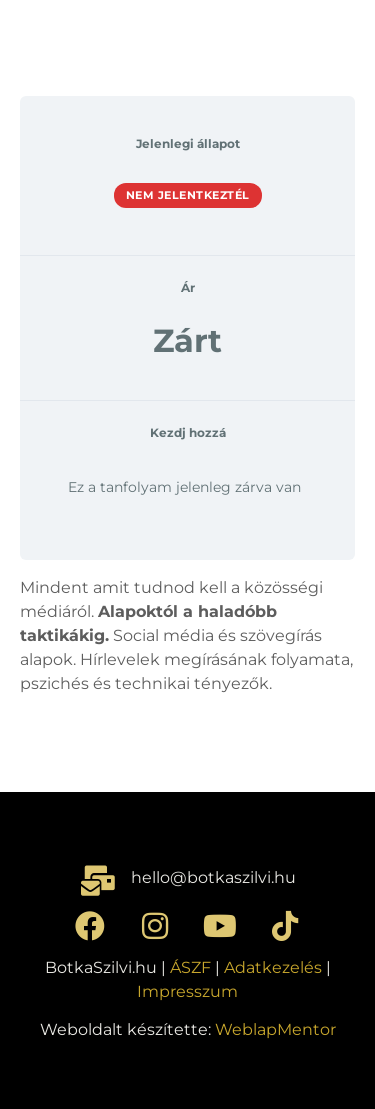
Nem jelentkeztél (188, 195)
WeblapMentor (275, 1029)
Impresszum (187, 991)
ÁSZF (190, 967)
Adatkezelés (273, 967)
